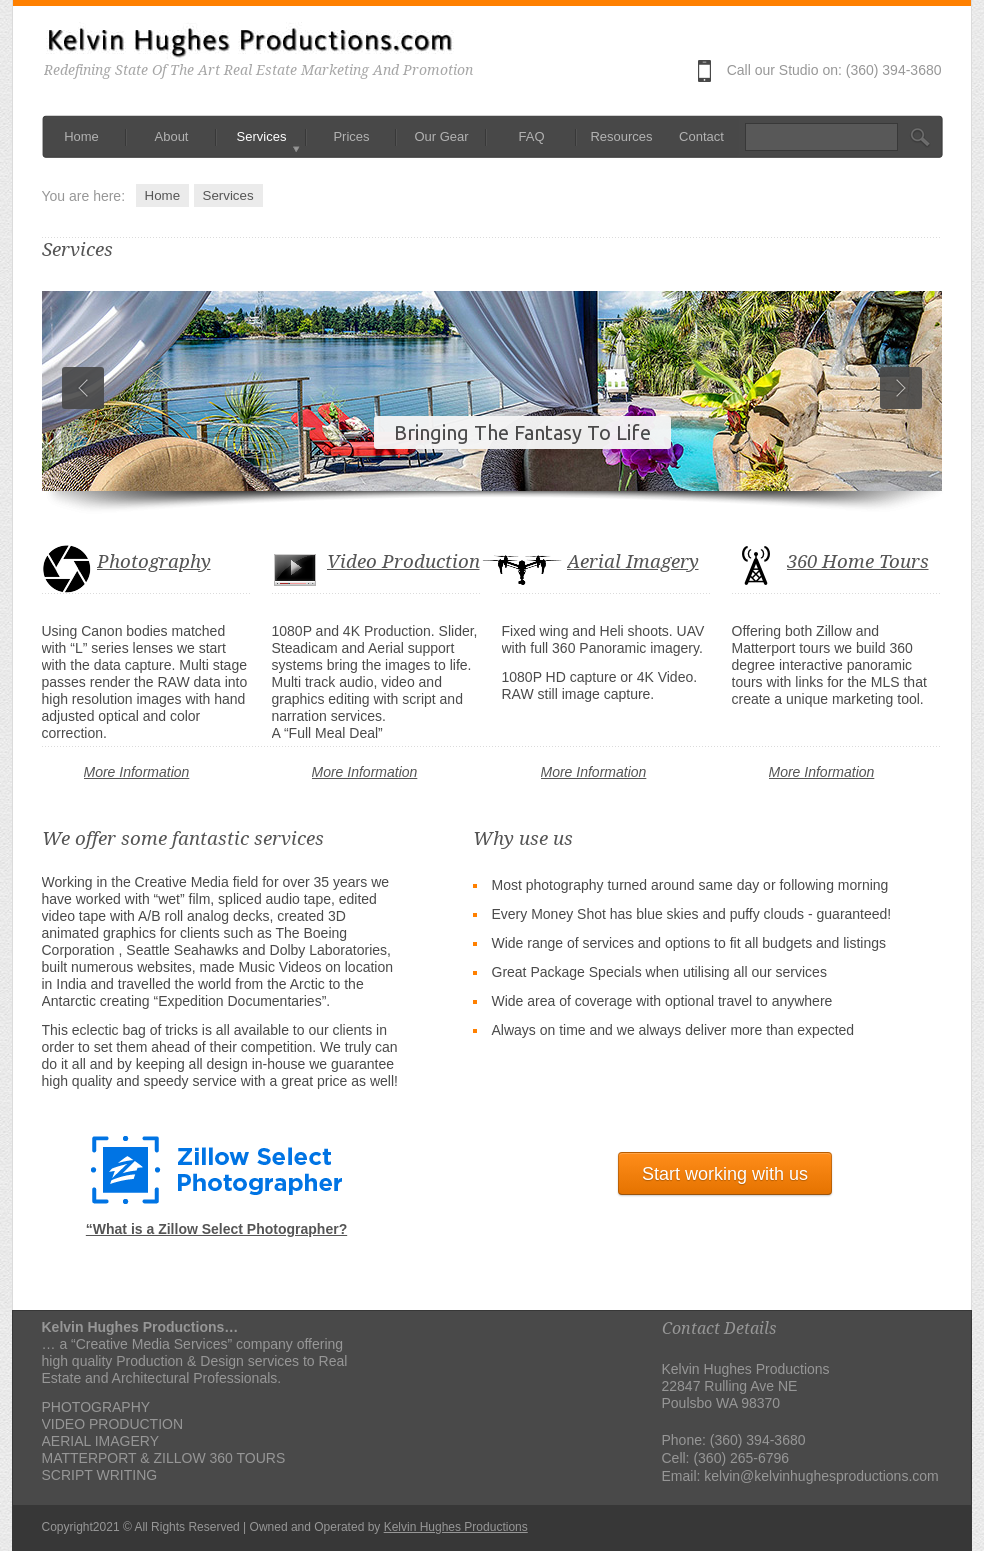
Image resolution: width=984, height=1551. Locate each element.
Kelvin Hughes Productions (456, 1527)
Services (228, 195)
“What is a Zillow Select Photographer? (216, 1229)
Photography (154, 561)
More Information (137, 772)
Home (163, 195)
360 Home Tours (858, 561)
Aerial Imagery (633, 561)
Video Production (403, 561)
